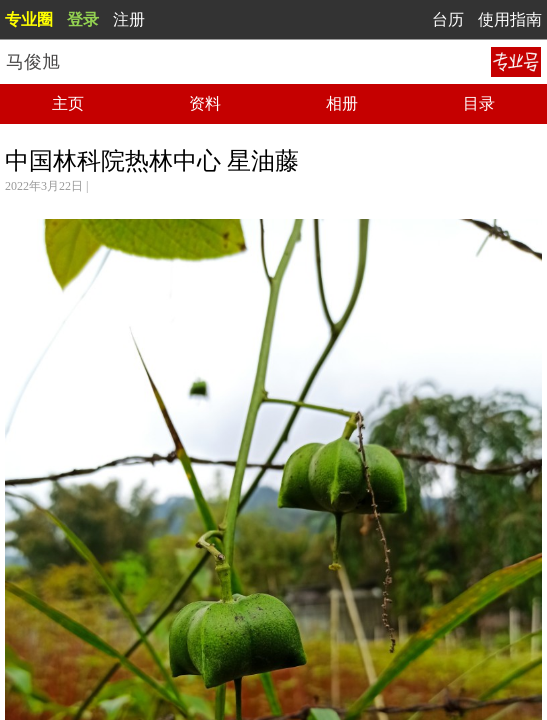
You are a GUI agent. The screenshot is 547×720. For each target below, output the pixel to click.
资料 (205, 103)
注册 (129, 19)
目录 (479, 103)
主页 (68, 103)
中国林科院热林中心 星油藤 (152, 161)
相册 (342, 103)
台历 (448, 19)
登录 (83, 19)
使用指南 (510, 19)
